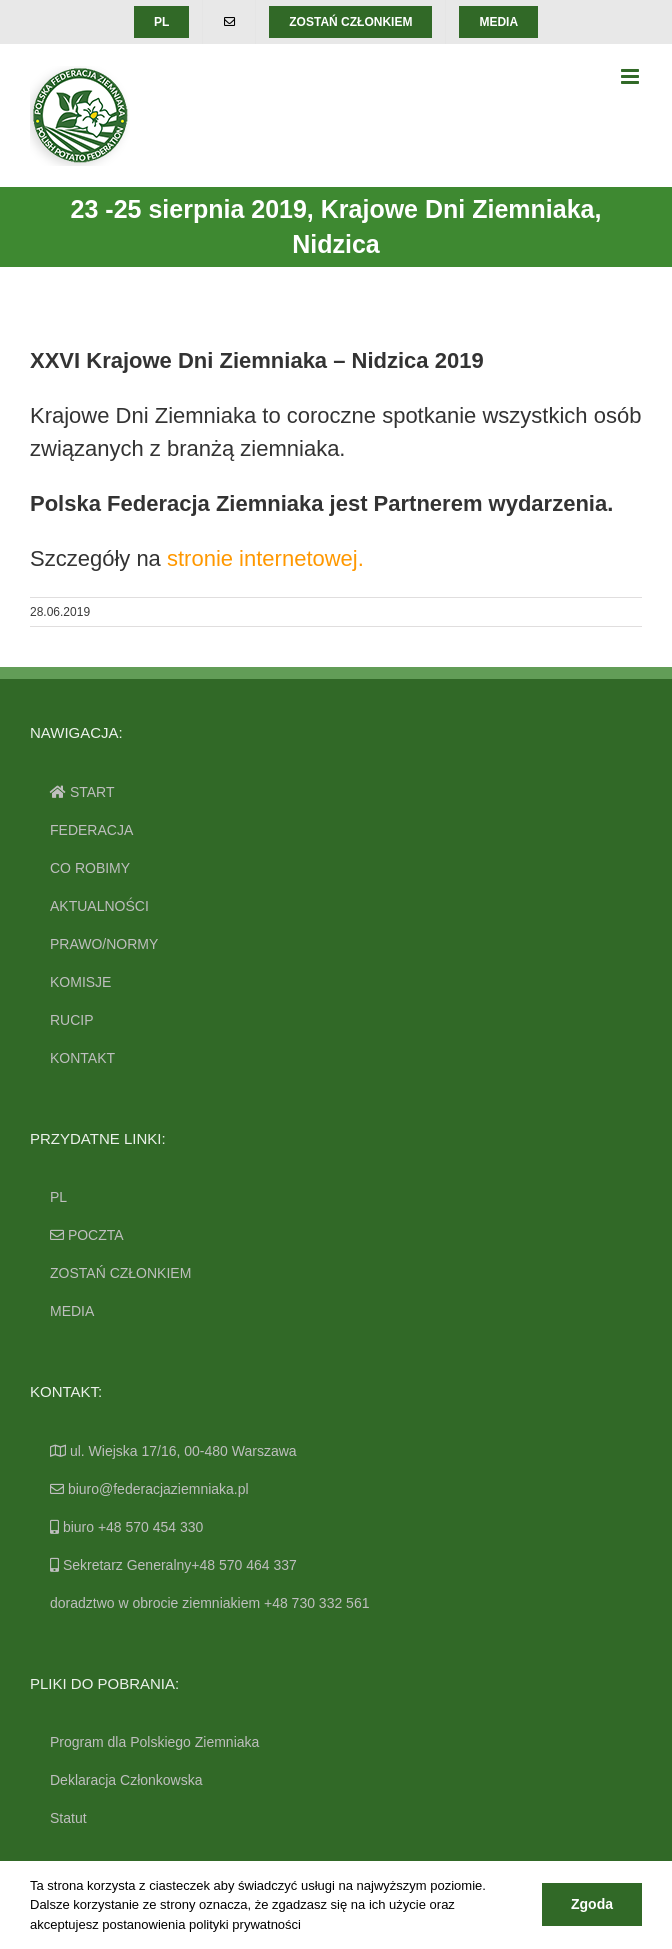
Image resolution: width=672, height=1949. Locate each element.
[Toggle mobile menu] (631, 76)
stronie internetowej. (265, 558)
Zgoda (592, 1904)
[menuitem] (161, 22)
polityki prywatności (245, 1924)
